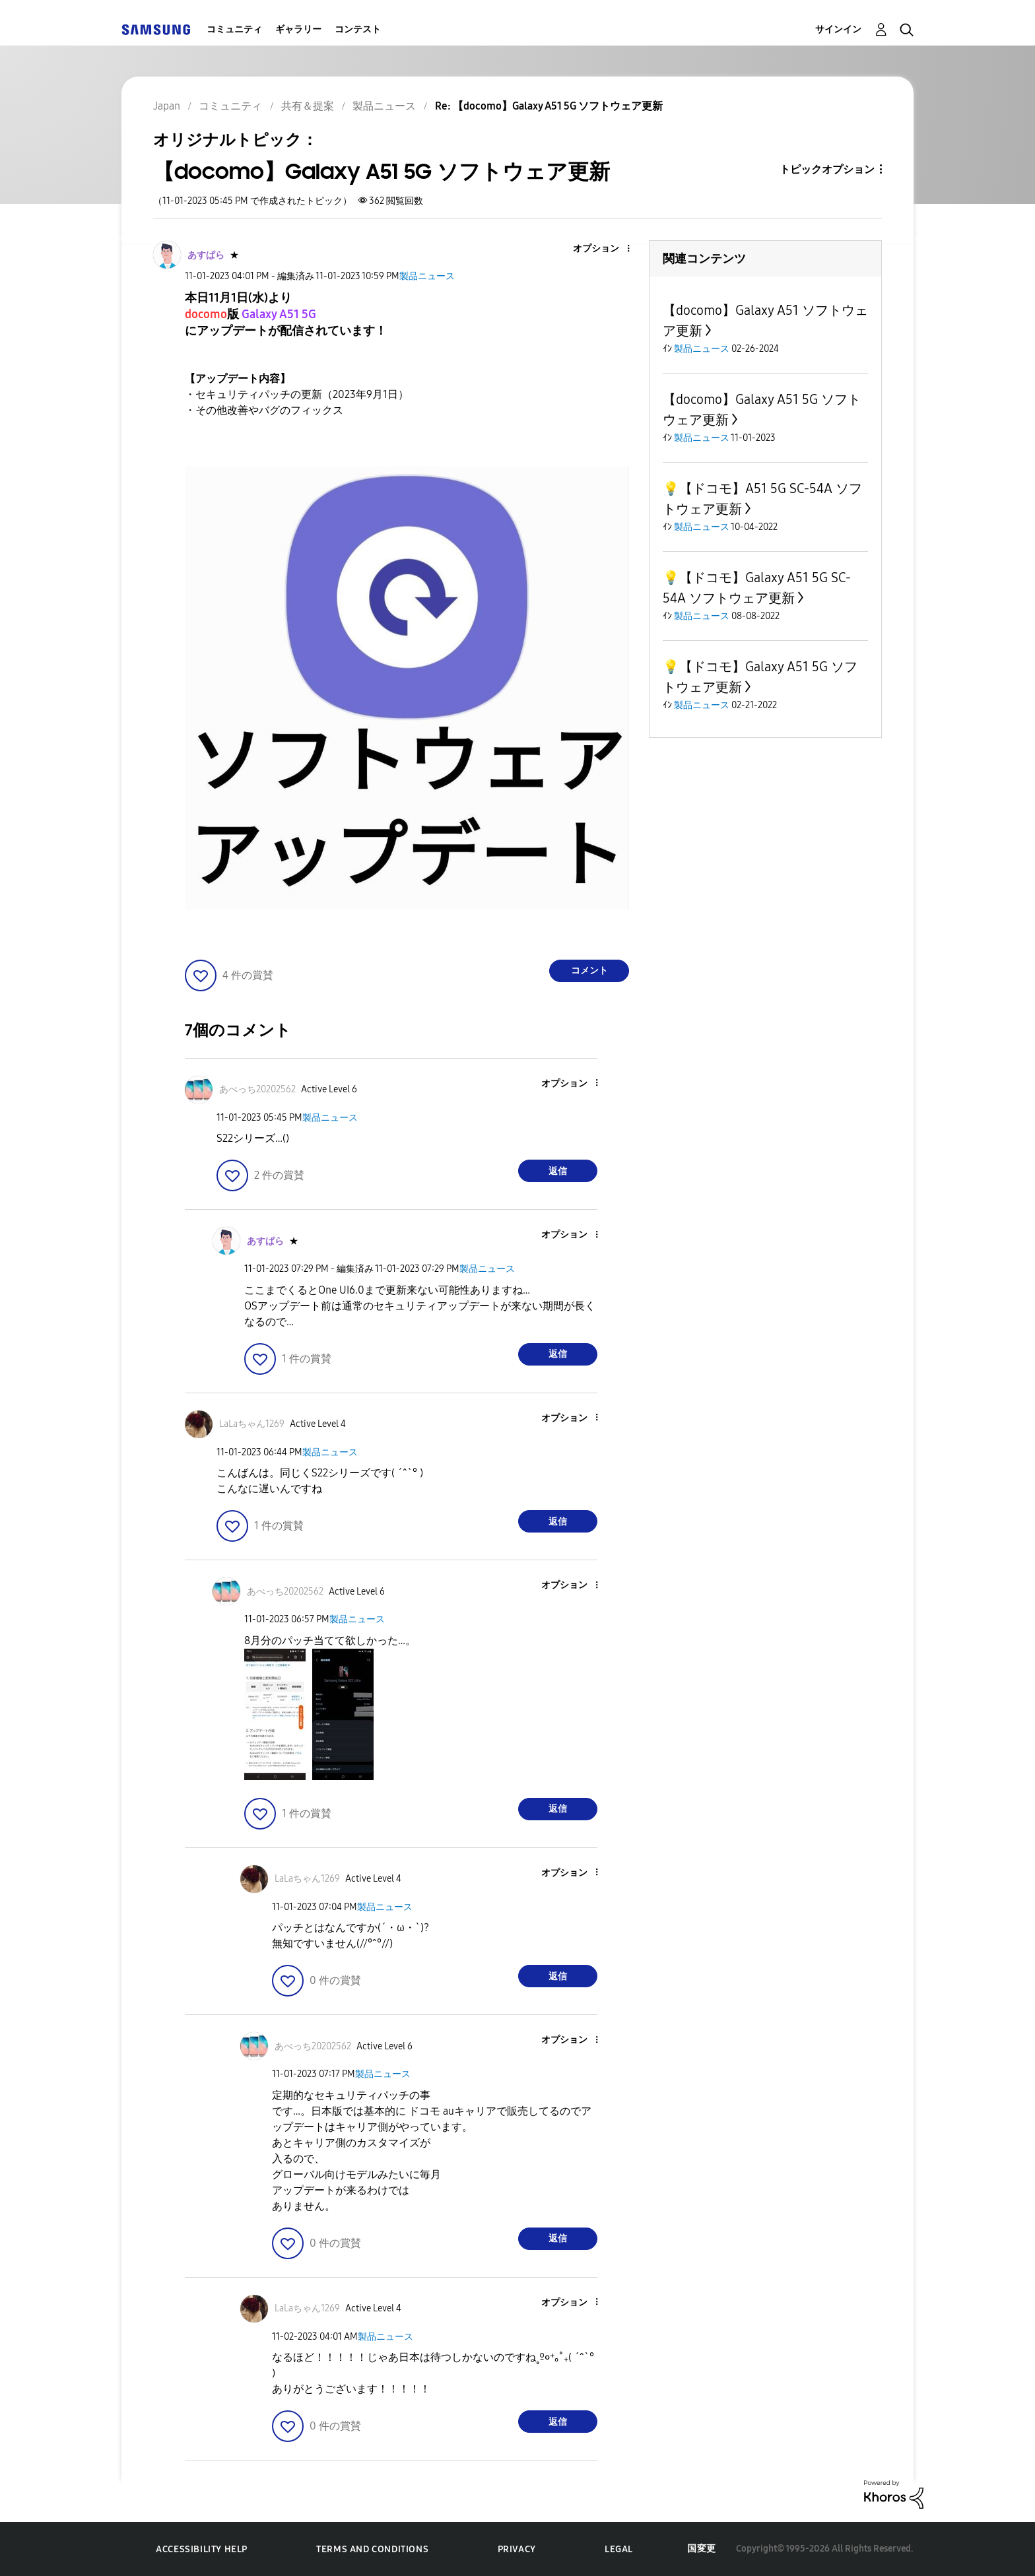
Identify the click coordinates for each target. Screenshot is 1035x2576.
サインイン (838, 29)
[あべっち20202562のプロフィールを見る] (257, 1089)
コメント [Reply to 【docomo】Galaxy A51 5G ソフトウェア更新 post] (589, 970)
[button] (607, 249)
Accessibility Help (202, 2549)
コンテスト (358, 29)
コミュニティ (234, 29)
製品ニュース (427, 276)
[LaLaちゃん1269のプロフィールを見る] (251, 1424)
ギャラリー (298, 29)
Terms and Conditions (372, 2549)
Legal (619, 2549)
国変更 (701, 2548)
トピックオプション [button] (827, 169)
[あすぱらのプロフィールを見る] (205, 255)
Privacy (517, 2549)
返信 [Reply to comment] (558, 1171)
